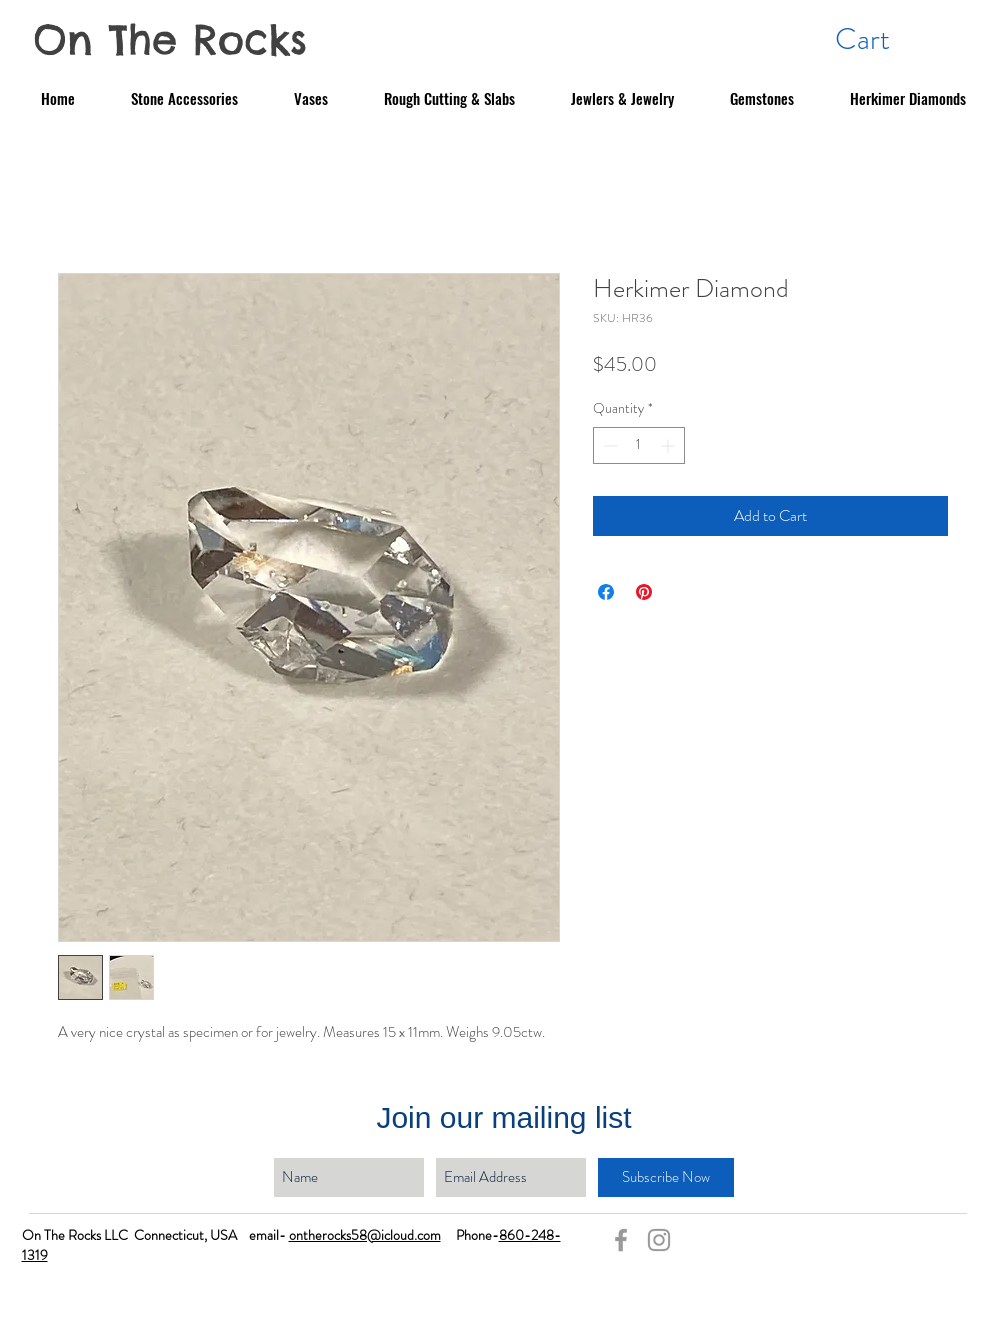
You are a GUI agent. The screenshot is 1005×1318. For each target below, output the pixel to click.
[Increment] (669, 445)
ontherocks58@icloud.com (365, 1235)
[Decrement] (608, 445)
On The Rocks (170, 39)
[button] (888, 38)
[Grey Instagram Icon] (659, 1240)
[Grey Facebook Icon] (621, 1240)
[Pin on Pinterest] (644, 592)
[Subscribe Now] (666, 1177)
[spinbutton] (639, 445)
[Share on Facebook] (606, 592)
